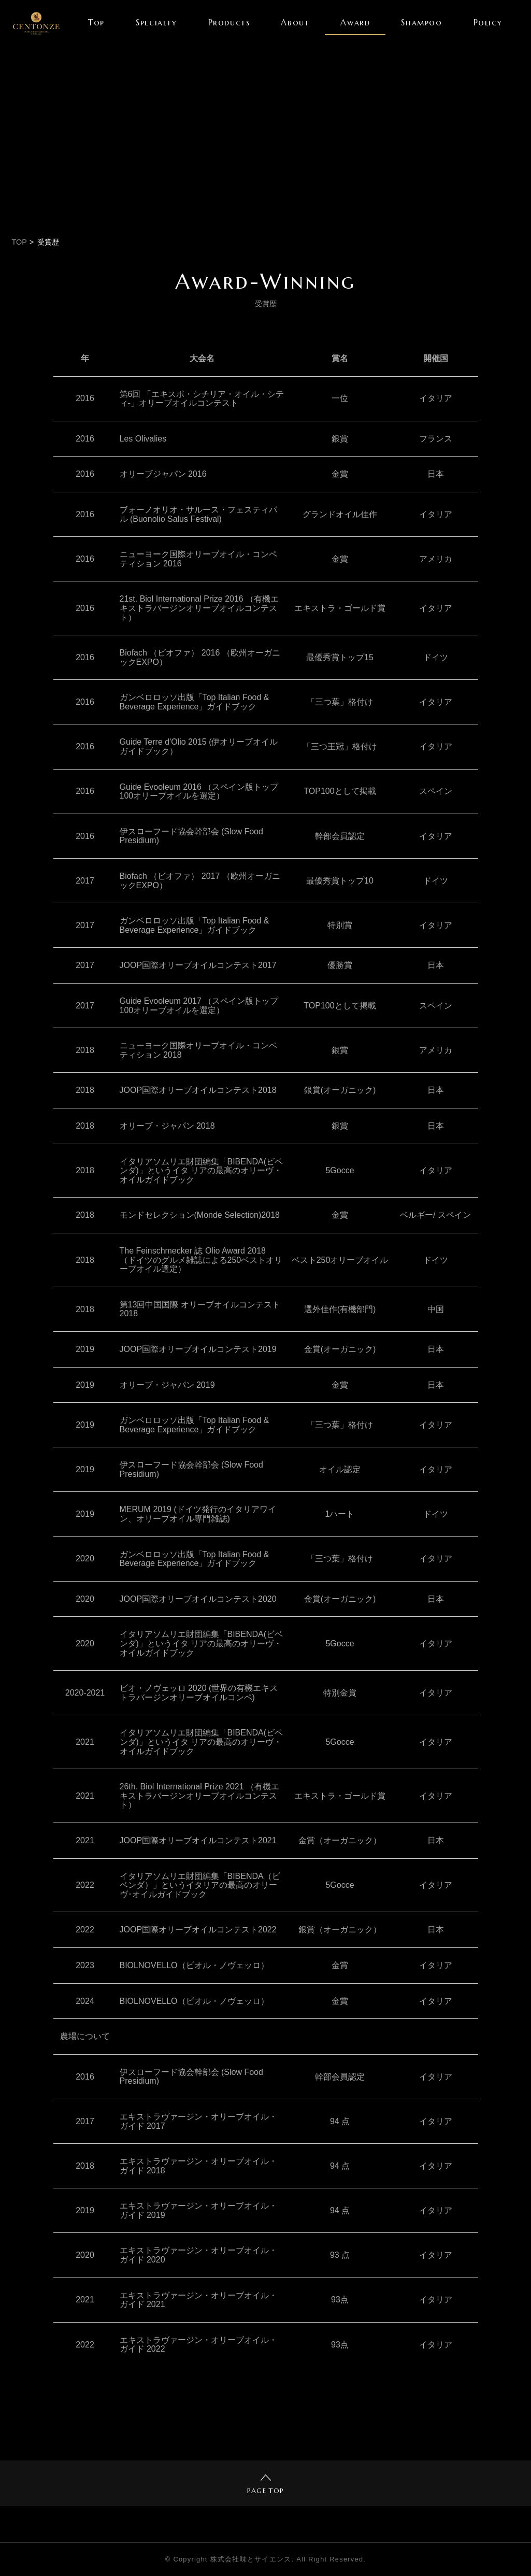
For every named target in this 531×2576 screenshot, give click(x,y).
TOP (19, 242)
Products (229, 22)
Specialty (156, 22)
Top (96, 22)
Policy (488, 22)
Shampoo (421, 22)
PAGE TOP (265, 2484)
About (295, 22)
